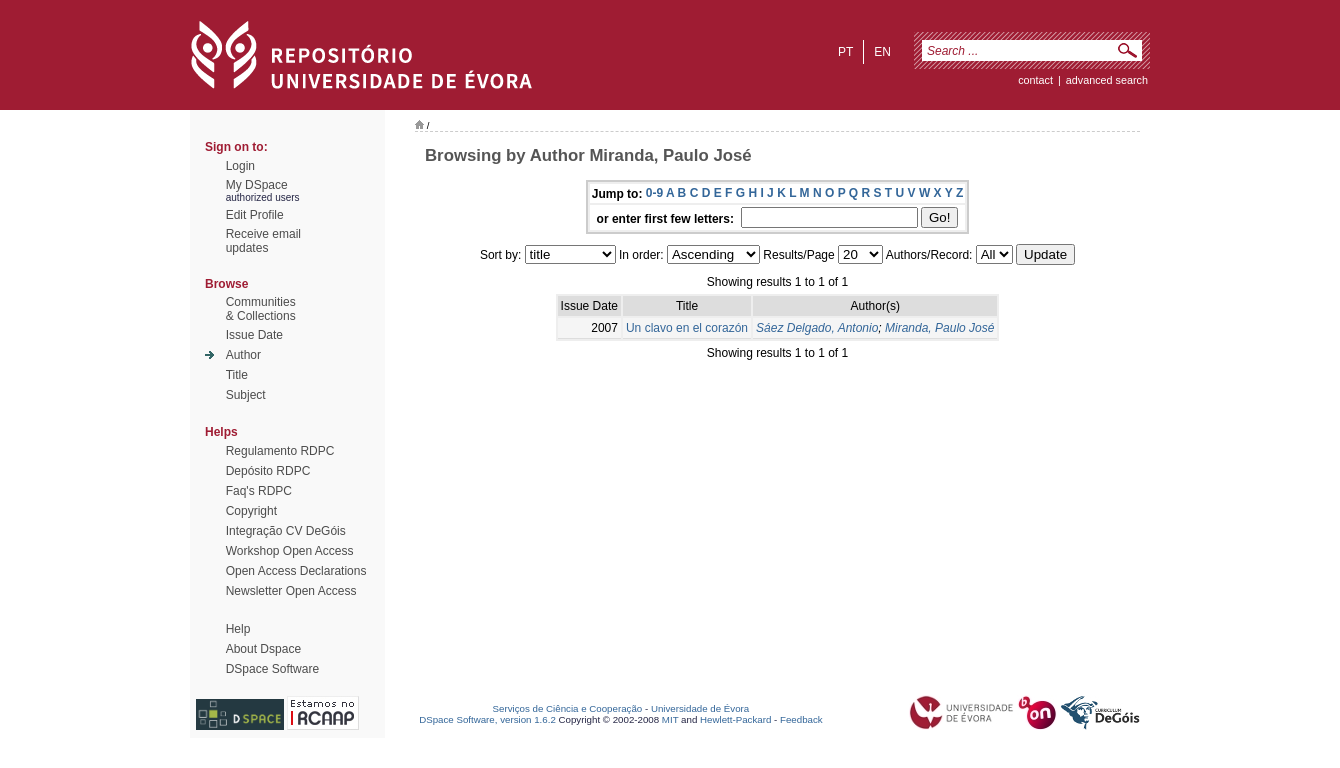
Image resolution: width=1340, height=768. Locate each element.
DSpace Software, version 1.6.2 (487, 719)
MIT (670, 719)
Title (237, 375)
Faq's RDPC (259, 491)
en (882, 52)
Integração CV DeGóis (286, 531)
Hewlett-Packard (735, 719)
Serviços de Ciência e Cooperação (568, 708)
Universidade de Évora (700, 708)
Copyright (251, 511)
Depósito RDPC (268, 471)
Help (238, 629)
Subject (246, 395)
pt (845, 52)
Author (243, 355)
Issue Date (254, 335)
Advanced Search (1107, 80)
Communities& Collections (261, 309)
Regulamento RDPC (280, 451)
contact (1035, 80)
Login (240, 166)
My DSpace (257, 185)
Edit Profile (255, 215)
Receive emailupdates (263, 241)
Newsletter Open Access (291, 591)
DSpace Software (272, 669)
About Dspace (263, 649)
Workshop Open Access (290, 551)
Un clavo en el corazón (687, 328)
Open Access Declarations (296, 571)
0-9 (654, 193)
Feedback (801, 719)
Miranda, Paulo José (939, 328)
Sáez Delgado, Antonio (817, 328)
